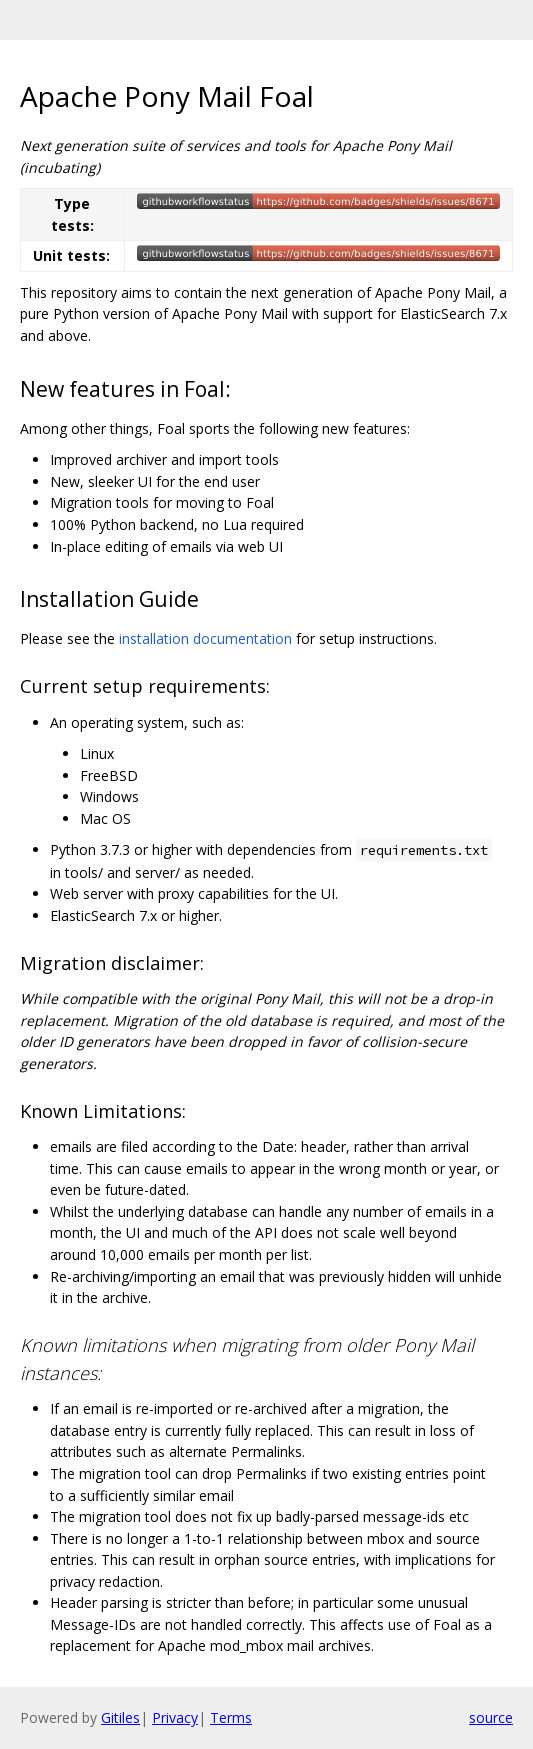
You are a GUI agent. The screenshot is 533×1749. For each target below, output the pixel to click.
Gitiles (120, 1717)
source (491, 1717)
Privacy (175, 1717)
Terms (231, 1717)
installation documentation (205, 638)
